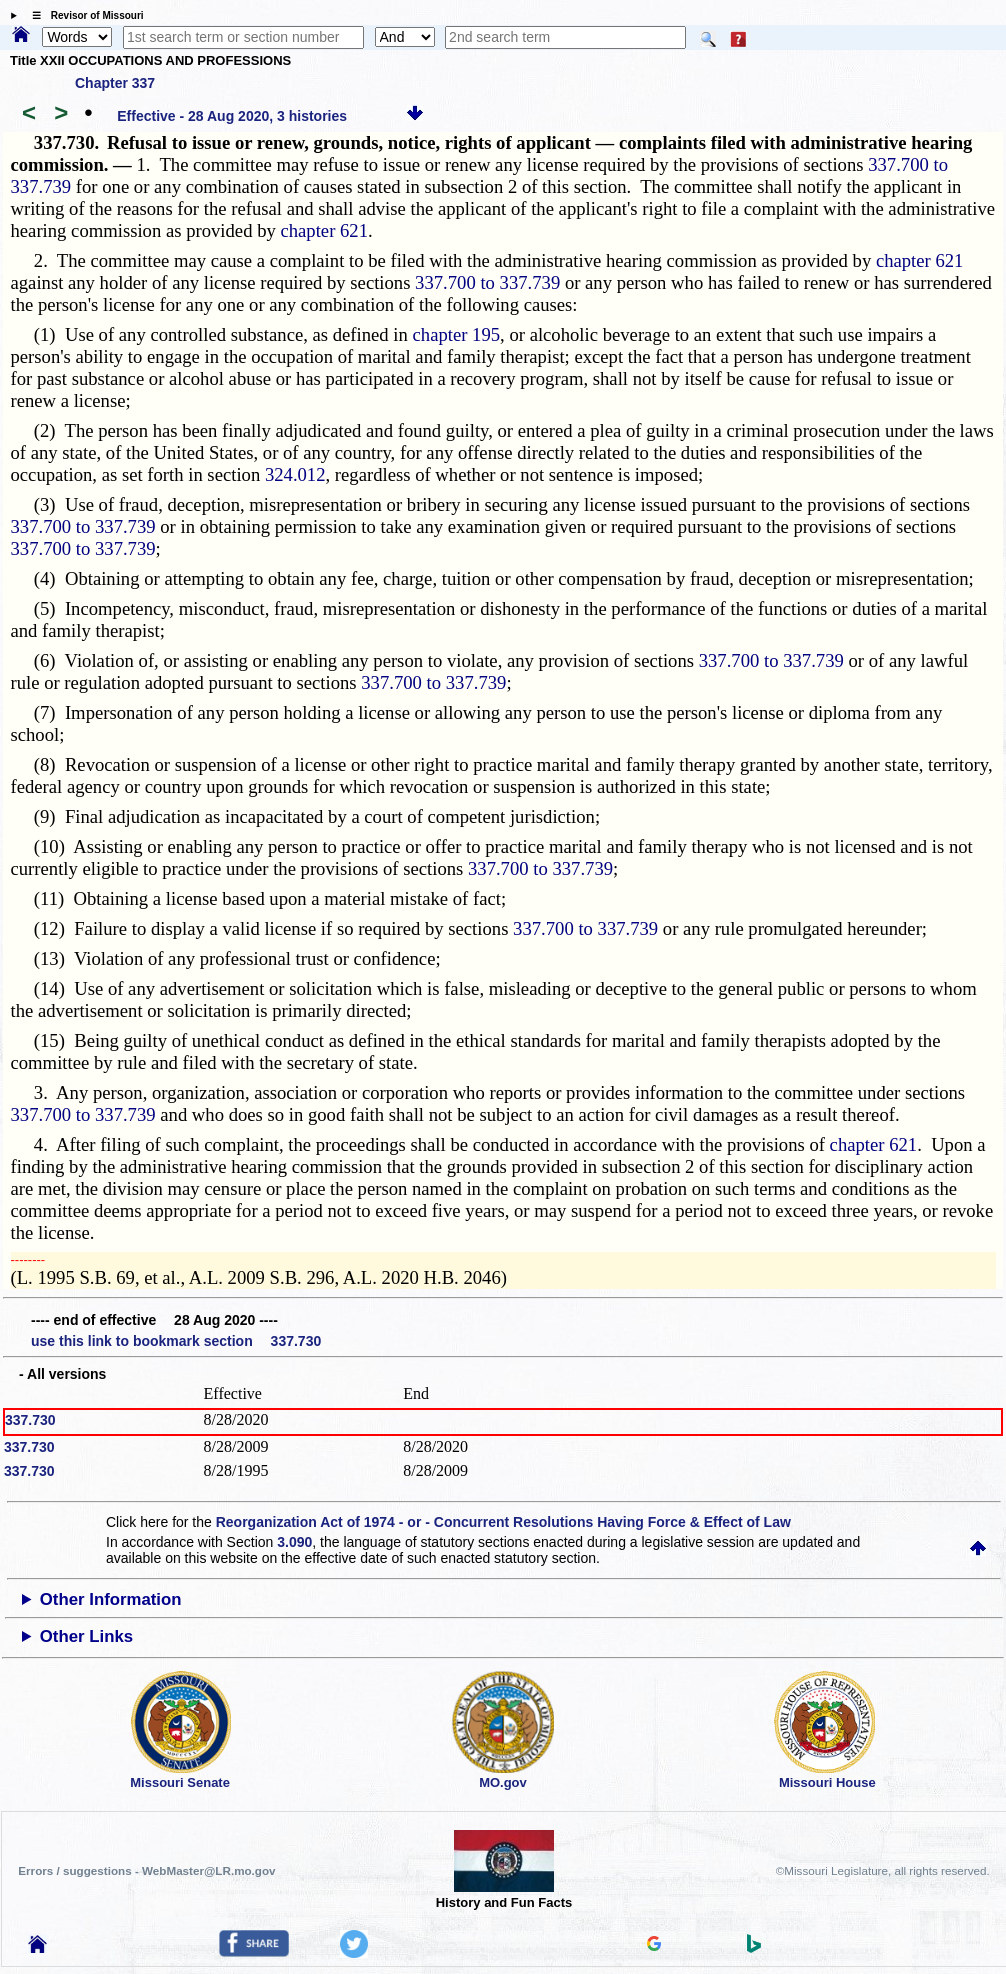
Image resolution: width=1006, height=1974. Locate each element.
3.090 (294, 1542)
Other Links (86, 1636)
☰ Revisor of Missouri (83, 15)
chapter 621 (324, 230)
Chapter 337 (115, 83)
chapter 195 (457, 334)
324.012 (295, 474)
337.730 (30, 1420)
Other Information (111, 1599)
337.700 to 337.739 (487, 282)
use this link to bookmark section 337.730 (176, 1341)
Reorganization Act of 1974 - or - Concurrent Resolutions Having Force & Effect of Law (503, 1522)
